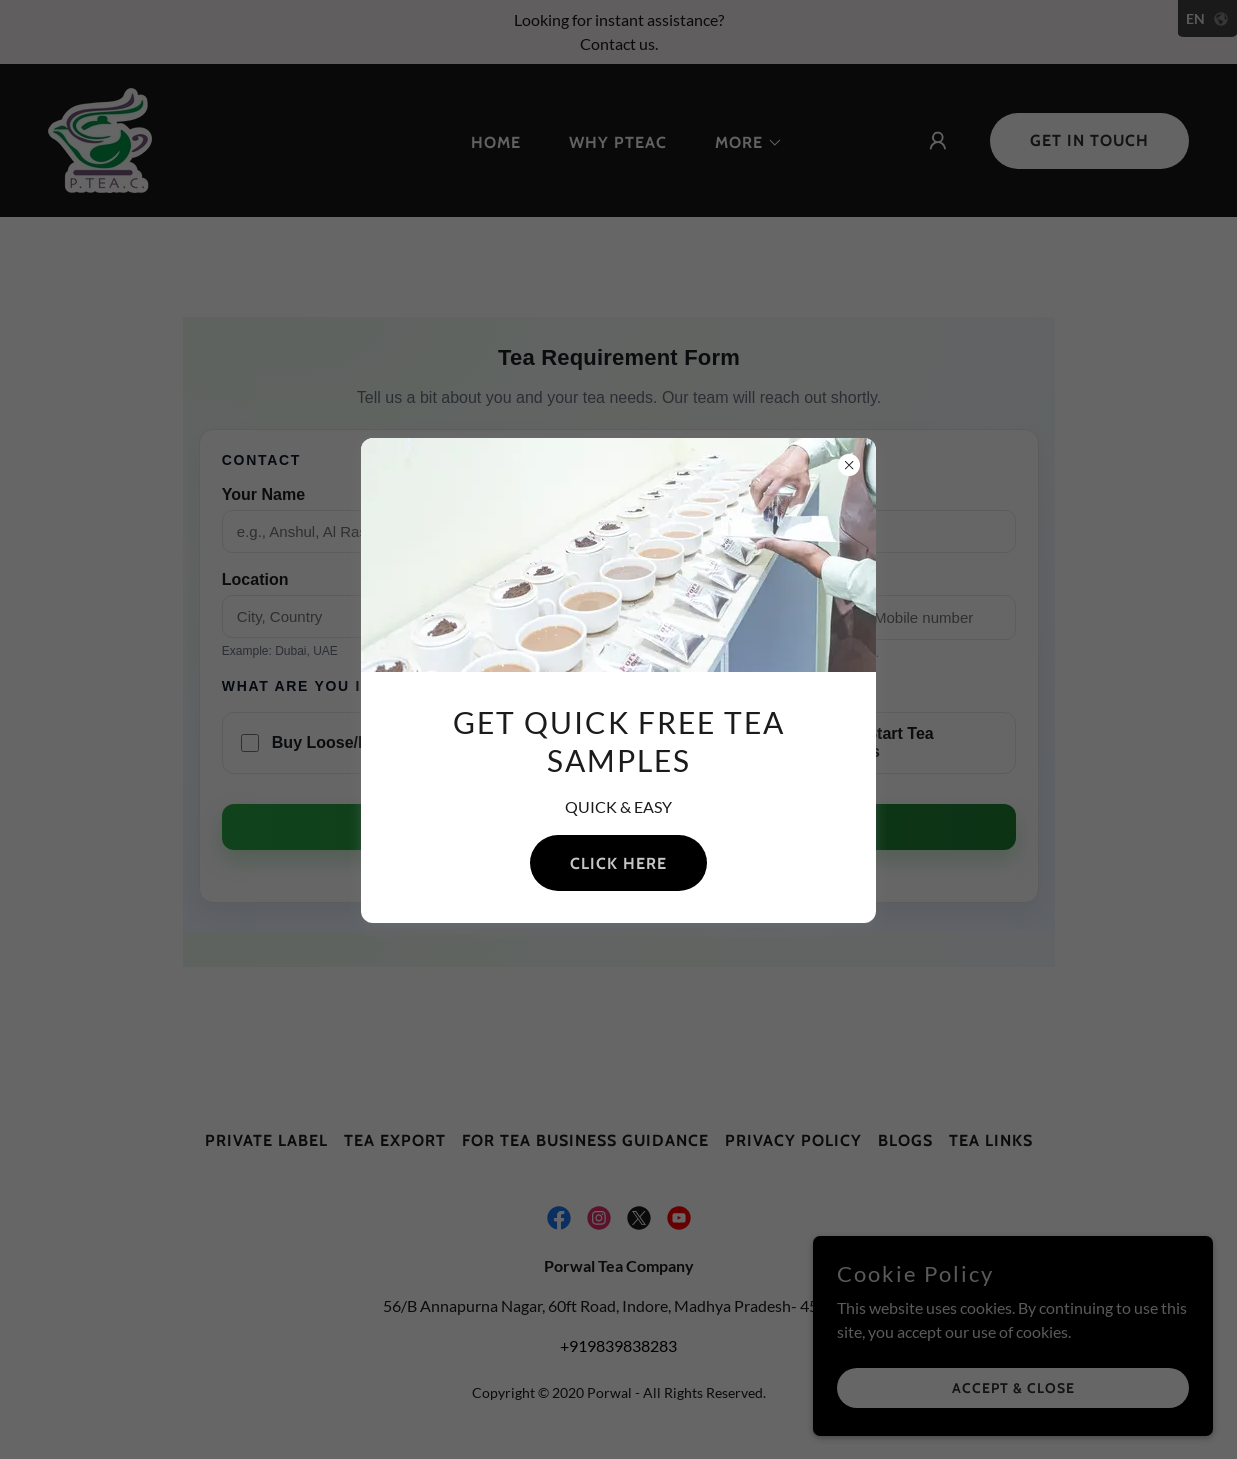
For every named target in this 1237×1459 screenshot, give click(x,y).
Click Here (618, 863)
